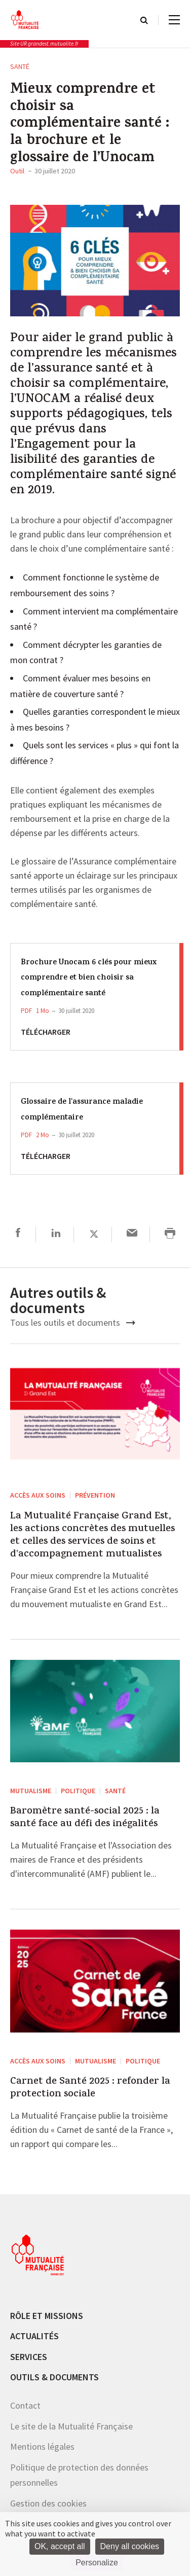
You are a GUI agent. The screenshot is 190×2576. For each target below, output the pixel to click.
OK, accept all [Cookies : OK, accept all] (59, 2546)
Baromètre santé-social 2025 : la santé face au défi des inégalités (85, 1818)
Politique (78, 1790)
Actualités (34, 2336)
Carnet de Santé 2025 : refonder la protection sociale (90, 2088)
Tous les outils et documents (72, 1322)
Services (28, 2357)
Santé (19, 66)
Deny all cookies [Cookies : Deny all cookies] (130, 2546)
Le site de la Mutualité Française (71, 2426)
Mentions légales (42, 2446)
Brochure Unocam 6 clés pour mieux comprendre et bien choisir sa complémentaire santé (89, 978)
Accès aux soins (37, 1495)
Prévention (95, 1495)
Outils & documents (54, 2377)
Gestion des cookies (48, 2503)
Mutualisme (30, 1790)
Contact (25, 2405)
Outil (17, 170)
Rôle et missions (46, 2315)
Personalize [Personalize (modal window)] (96, 2562)
